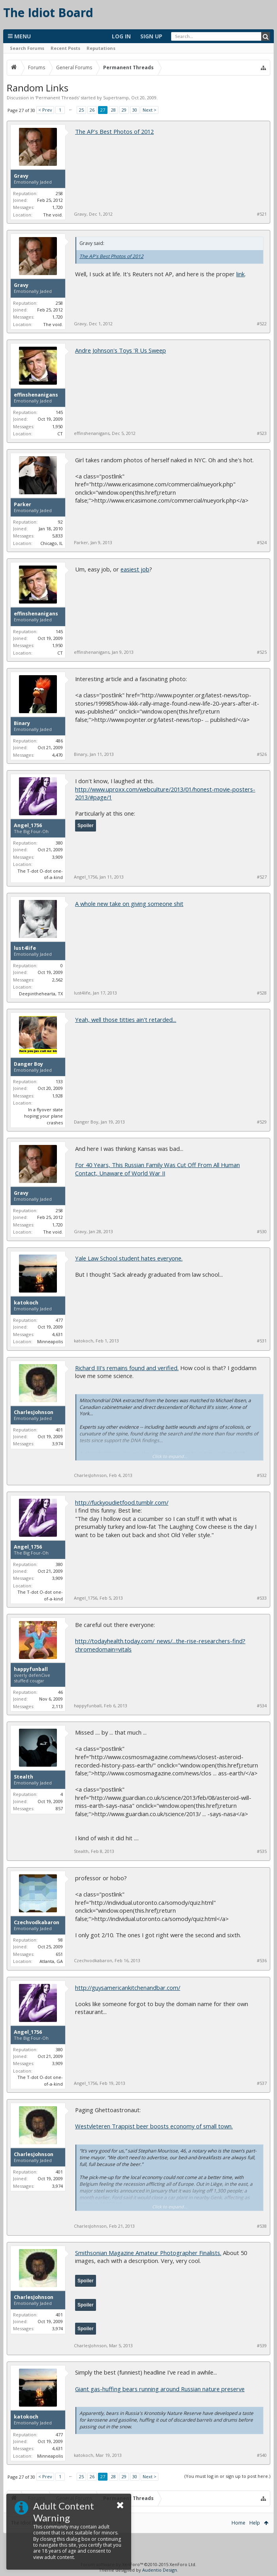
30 (134, 110)
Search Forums (27, 48)
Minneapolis (50, 1341)
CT (60, 434)
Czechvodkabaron (36, 1922)
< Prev (45, 110)
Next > (149, 110)
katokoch (26, 1303)
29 (124, 110)
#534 (262, 1705)
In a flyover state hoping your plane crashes (43, 1116)
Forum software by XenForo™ (138, 2564)
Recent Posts (65, 48)
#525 (262, 652)
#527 (262, 877)
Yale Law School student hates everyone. (129, 1258)
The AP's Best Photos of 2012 (114, 131)
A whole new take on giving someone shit (129, 903)
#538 (262, 2226)
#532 (262, 1475)
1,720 (57, 207)
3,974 (57, 1444)
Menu (19, 36)
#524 (262, 542)
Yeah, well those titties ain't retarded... (125, 1019)
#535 (262, 1851)
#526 (262, 754)
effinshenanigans (36, 395)
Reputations (101, 48)
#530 (262, 1231)
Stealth (23, 1777)
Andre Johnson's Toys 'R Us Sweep (120, 350)
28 (113, 110)
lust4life (25, 948)
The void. (53, 215)
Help (254, 2522)
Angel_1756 (28, 825)
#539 (262, 2345)
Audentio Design (159, 2570)
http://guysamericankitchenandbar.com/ (127, 1987)
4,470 (57, 755)
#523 (262, 433)
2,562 (57, 980)
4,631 (57, 1334)
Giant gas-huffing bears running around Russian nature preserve (160, 2389)
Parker (22, 504)
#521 (262, 214)
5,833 (57, 536)
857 (59, 1808)
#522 (262, 324)
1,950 (57, 426)
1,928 (57, 1096)
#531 (262, 1341)
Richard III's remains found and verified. (127, 1368)
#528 (262, 993)
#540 (262, 2455)
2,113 (57, 1706)
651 (59, 1954)
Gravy (21, 176)
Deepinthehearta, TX (41, 994)
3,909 (57, 857)
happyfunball (31, 1669)
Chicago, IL (51, 543)
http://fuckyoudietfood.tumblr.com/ (121, 1502)
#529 (262, 1122)
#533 (262, 1598)
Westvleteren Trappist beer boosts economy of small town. (154, 2126)
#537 (262, 2083)
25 (81, 110)
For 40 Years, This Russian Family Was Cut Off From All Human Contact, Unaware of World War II (157, 1169)
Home (238, 2522)
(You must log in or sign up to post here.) (227, 2476)
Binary (22, 723)
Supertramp (116, 98)
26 (92, 110)
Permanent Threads (57, 98)
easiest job (135, 569)
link (240, 274)
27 (102, 110)
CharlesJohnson (33, 1412)
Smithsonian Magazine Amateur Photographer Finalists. (148, 2253)
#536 (262, 1960)
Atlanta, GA (51, 1961)
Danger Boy (28, 1064)
